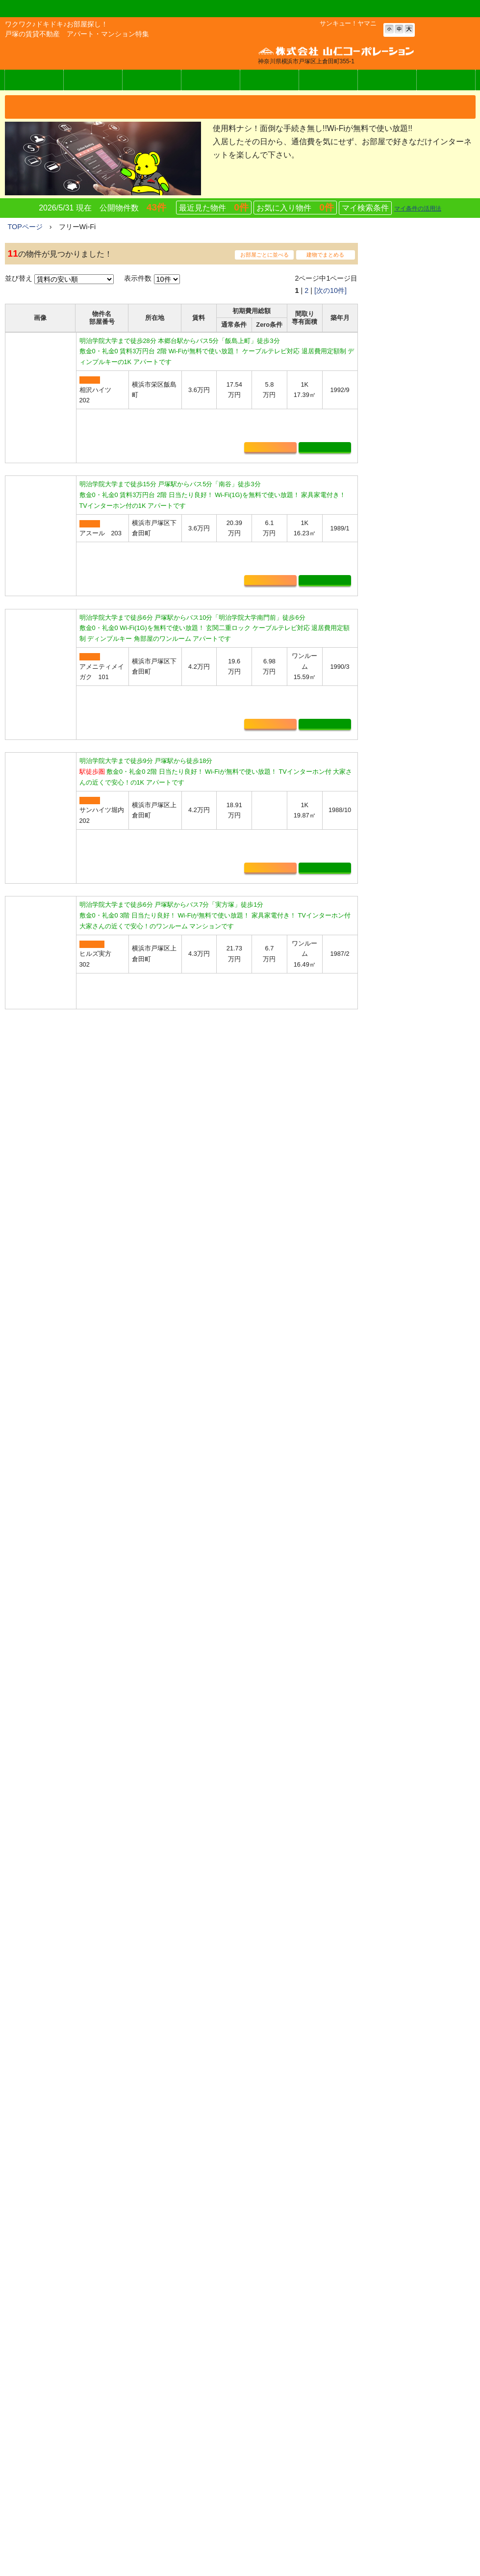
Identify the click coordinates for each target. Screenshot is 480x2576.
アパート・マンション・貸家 (274, 2364)
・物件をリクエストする (412, 921)
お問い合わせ (387, 82)
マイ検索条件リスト (261, 2448)
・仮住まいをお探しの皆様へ (418, 1180)
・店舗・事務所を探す (408, 906)
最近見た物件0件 (186, 2215)
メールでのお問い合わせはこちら (93, 2413)
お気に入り (270, 479)
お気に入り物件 (295, 210)
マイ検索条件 (365, 211)
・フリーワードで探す (408, 875)
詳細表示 (325, 479)
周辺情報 (152, 82)
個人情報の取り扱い (390, 2419)
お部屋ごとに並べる (264, 257)
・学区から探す (398, 859)
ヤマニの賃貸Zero (93, 82)
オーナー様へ (328, 82)
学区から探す (250, 2378)
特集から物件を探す (261, 2462)
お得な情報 (376, 2367)
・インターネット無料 (408, 1087)
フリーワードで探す (261, 2392)
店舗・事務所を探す (261, 2434)
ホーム (232, 2332)
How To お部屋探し (254, 2542)
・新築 (384, 1118)
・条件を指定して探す (408, 844)
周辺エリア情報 (246, 2524)
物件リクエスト (254, 2476)
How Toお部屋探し (211, 82)
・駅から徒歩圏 (398, 997)
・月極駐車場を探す (405, 890)
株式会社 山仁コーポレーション (68, 53)
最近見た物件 (214, 210)
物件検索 (34, 82)
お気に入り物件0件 (73, 2215)
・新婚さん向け (398, 1071)
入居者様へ (269, 82)
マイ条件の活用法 (417, 211)
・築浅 (384, 1133)
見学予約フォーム (257, 2490)
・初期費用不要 (398, 981)
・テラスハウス (398, 1164)
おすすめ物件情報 (257, 2406)
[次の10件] (330, 293)
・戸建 (384, 1149)
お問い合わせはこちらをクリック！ (182, 2268)
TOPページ (25, 229)
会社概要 (446, 82)
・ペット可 (391, 1040)
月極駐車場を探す (257, 2420)
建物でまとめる (325, 257)
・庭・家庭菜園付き (405, 1055)
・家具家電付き (398, 1102)
